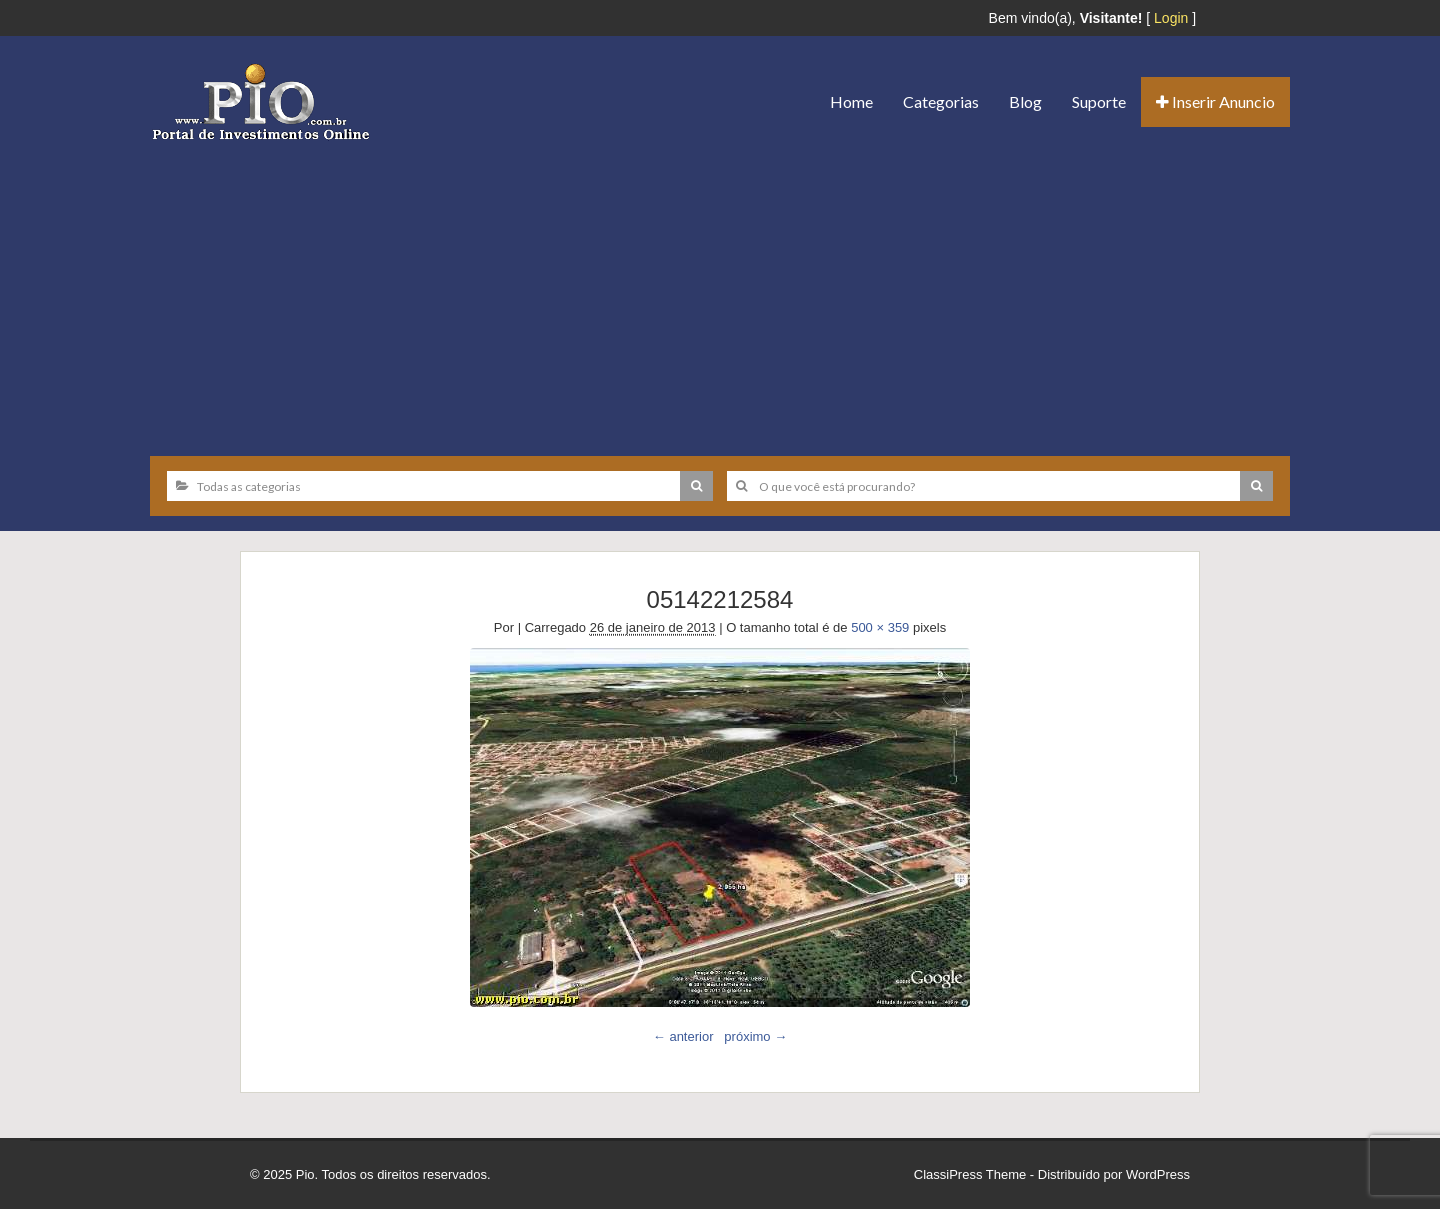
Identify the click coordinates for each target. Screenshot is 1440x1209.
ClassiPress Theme (970, 1174)
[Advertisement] (720, 291)
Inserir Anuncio (1215, 101)
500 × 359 (880, 627)
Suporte (1099, 101)
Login (1171, 18)
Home (851, 101)
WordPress (1158, 1174)
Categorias (941, 101)
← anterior (683, 1036)
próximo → (755, 1036)
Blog (1025, 101)
